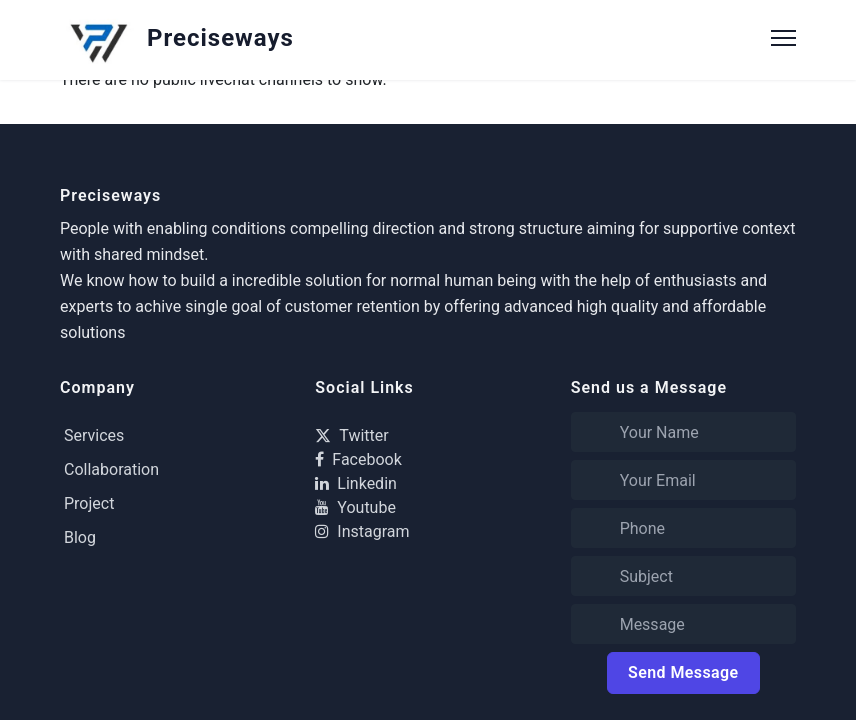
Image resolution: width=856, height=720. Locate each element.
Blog (80, 537)
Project (89, 503)
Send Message (683, 672)
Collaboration (111, 469)
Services (94, 435)
